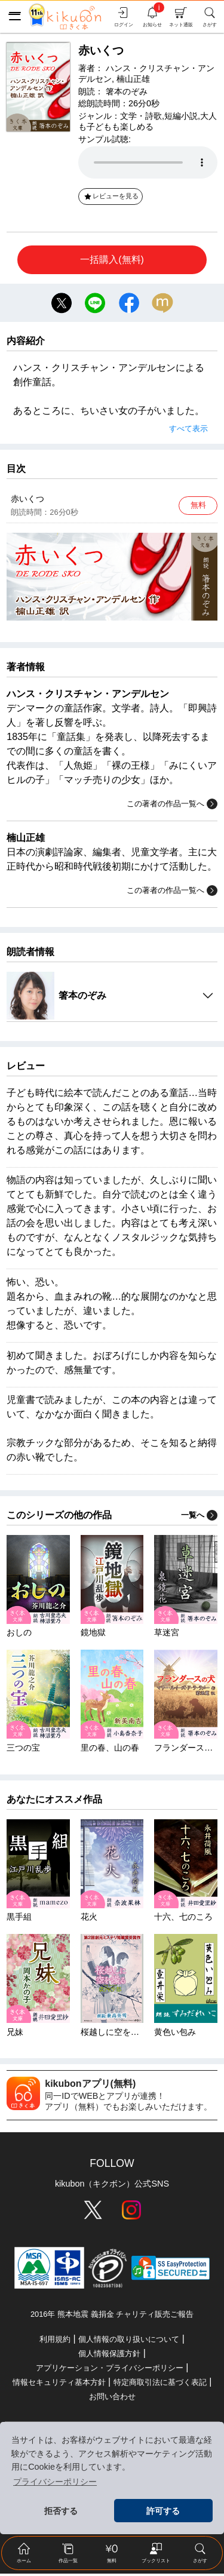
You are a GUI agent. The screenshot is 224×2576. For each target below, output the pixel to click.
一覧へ (199, 1517)
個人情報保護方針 (109, 2355)
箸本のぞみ (127, 91)
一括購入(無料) (112, 259)
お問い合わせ (112, 2398)
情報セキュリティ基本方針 (59, 2384)
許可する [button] (163, 2511)
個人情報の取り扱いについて (128, 2341)
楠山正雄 (133, 79)
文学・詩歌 (141, 116)
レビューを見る (111, 195)
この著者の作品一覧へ (172, 807)
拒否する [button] (61, 2511)
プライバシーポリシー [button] (55, 2481)
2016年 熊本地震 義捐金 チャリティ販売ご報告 (112, 2316)
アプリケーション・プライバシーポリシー (109, 2370)
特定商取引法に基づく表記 (160, 2384)
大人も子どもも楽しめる (147, 121)
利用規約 (54, 2341)
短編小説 (181, 116)
